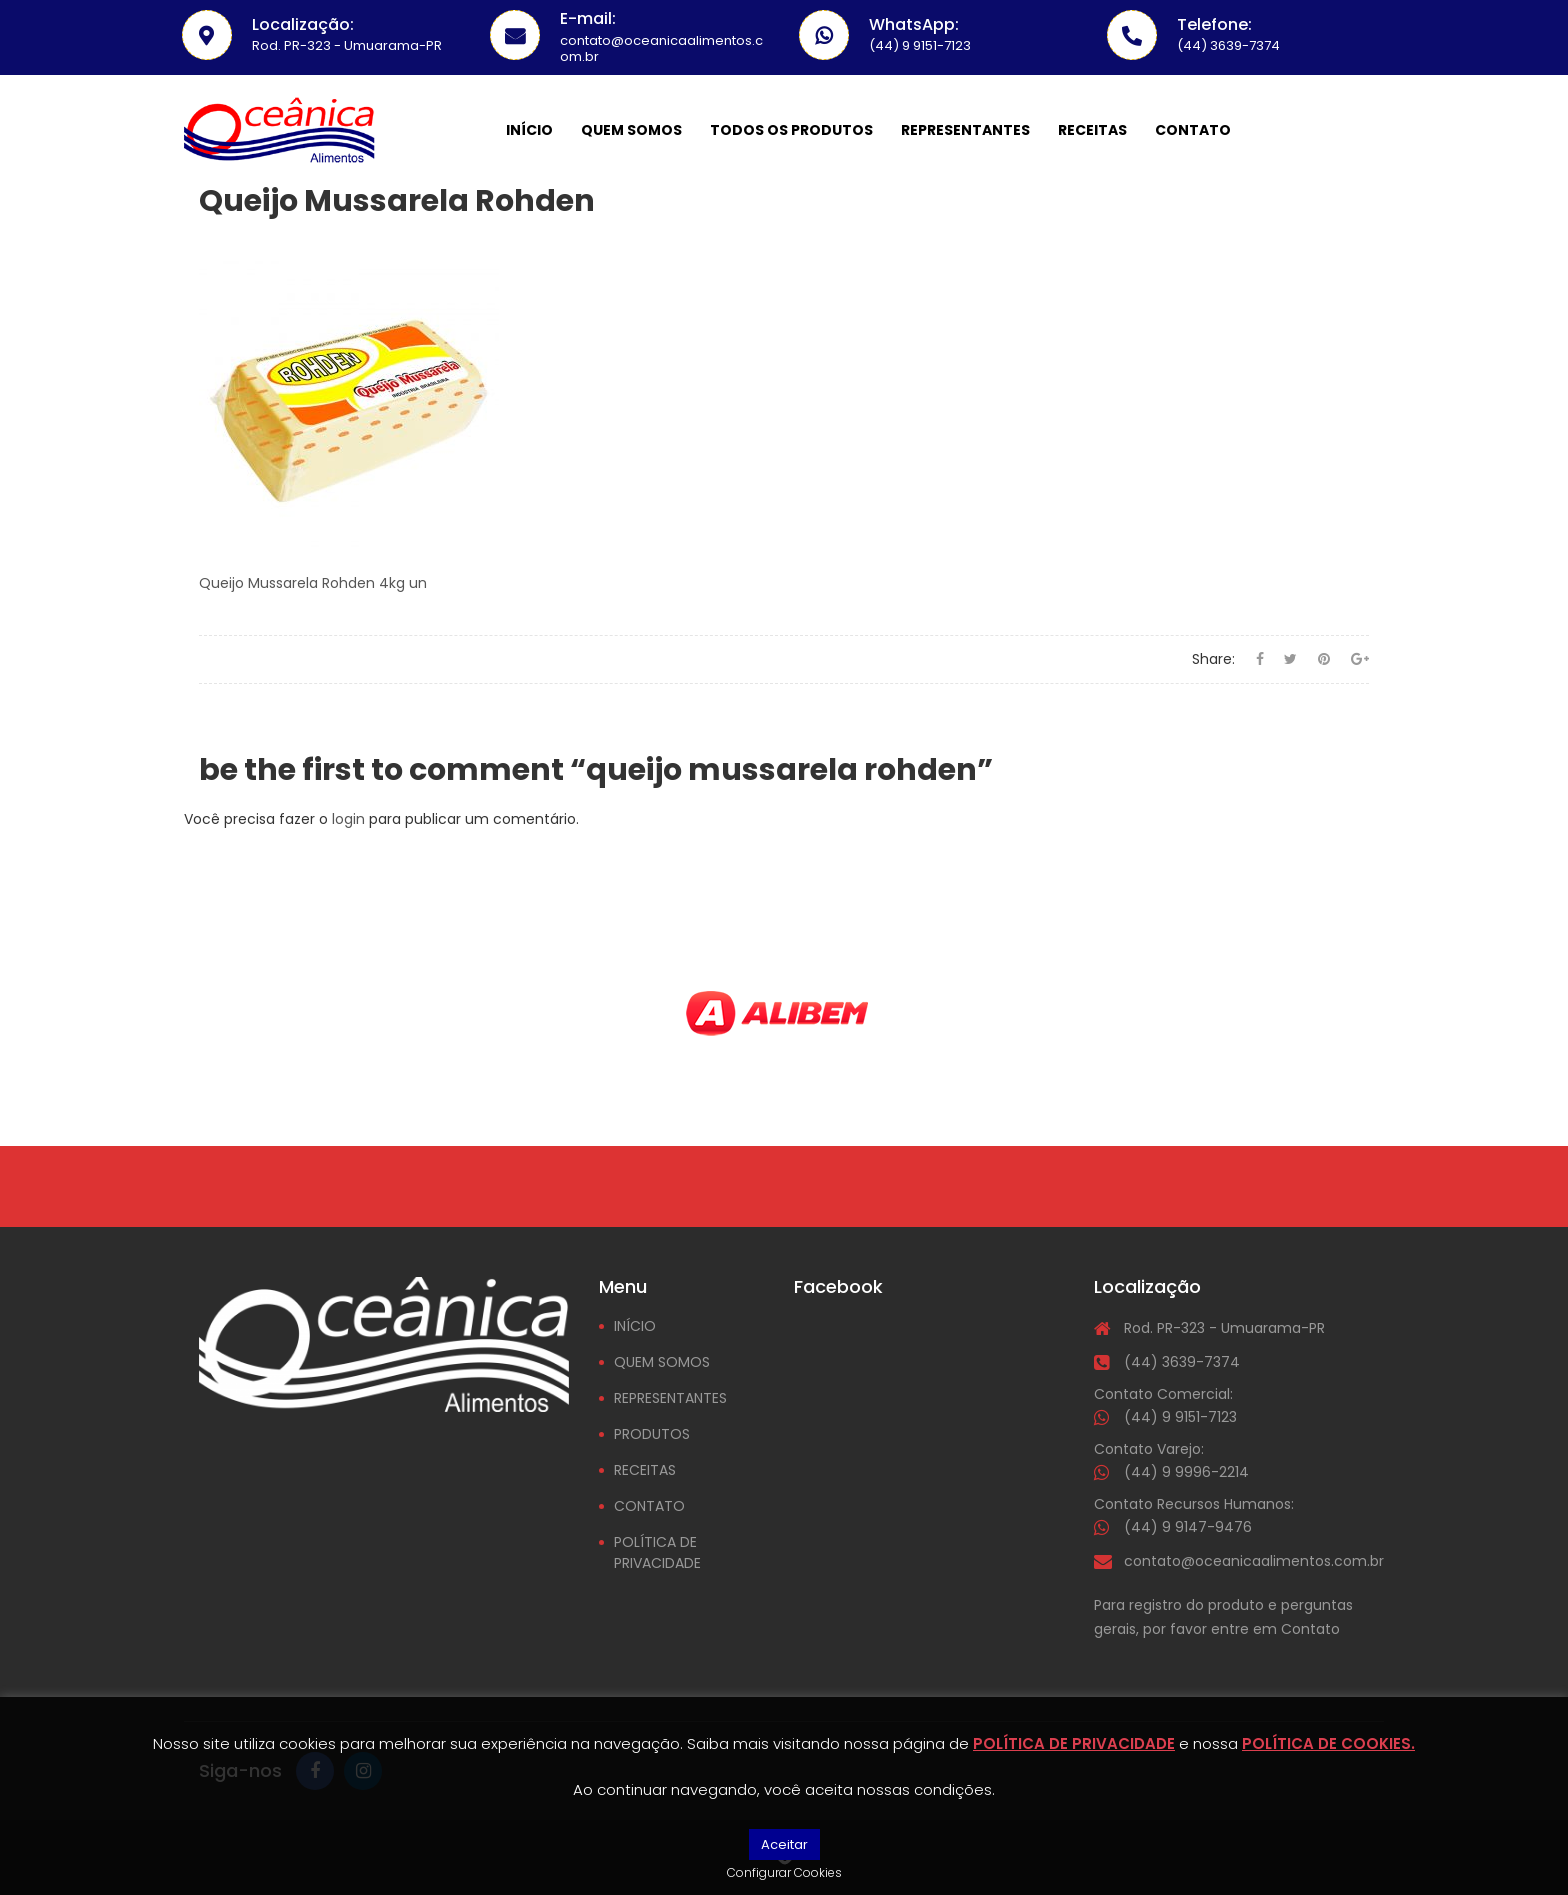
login (348, 819)
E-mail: (588, 18)
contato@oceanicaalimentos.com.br (1254, 1561)
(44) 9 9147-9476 (1188, 1527)
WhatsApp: (914, 24)
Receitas (1092, 130)
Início (529, 130)
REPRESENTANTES (670, 1398)
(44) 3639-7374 (1182, 1362)
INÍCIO (635, 1326)
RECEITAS (645, 1470)
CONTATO (649, 1506)
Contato (1193, 130)
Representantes (965, 130)
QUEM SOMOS (662, 1362)
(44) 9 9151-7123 (1180, 1417)
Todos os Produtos (791, 130)
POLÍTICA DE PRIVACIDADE (657, 1552)
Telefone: (1214, 24)
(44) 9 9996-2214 (1186, 1472)
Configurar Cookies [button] (784, 1872)
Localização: (303, 24)
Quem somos (631, 130)
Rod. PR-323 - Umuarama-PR (1224, 1328)
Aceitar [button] (784, 1844)
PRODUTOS (652, 1434)
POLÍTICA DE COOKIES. (1328, 1743)
